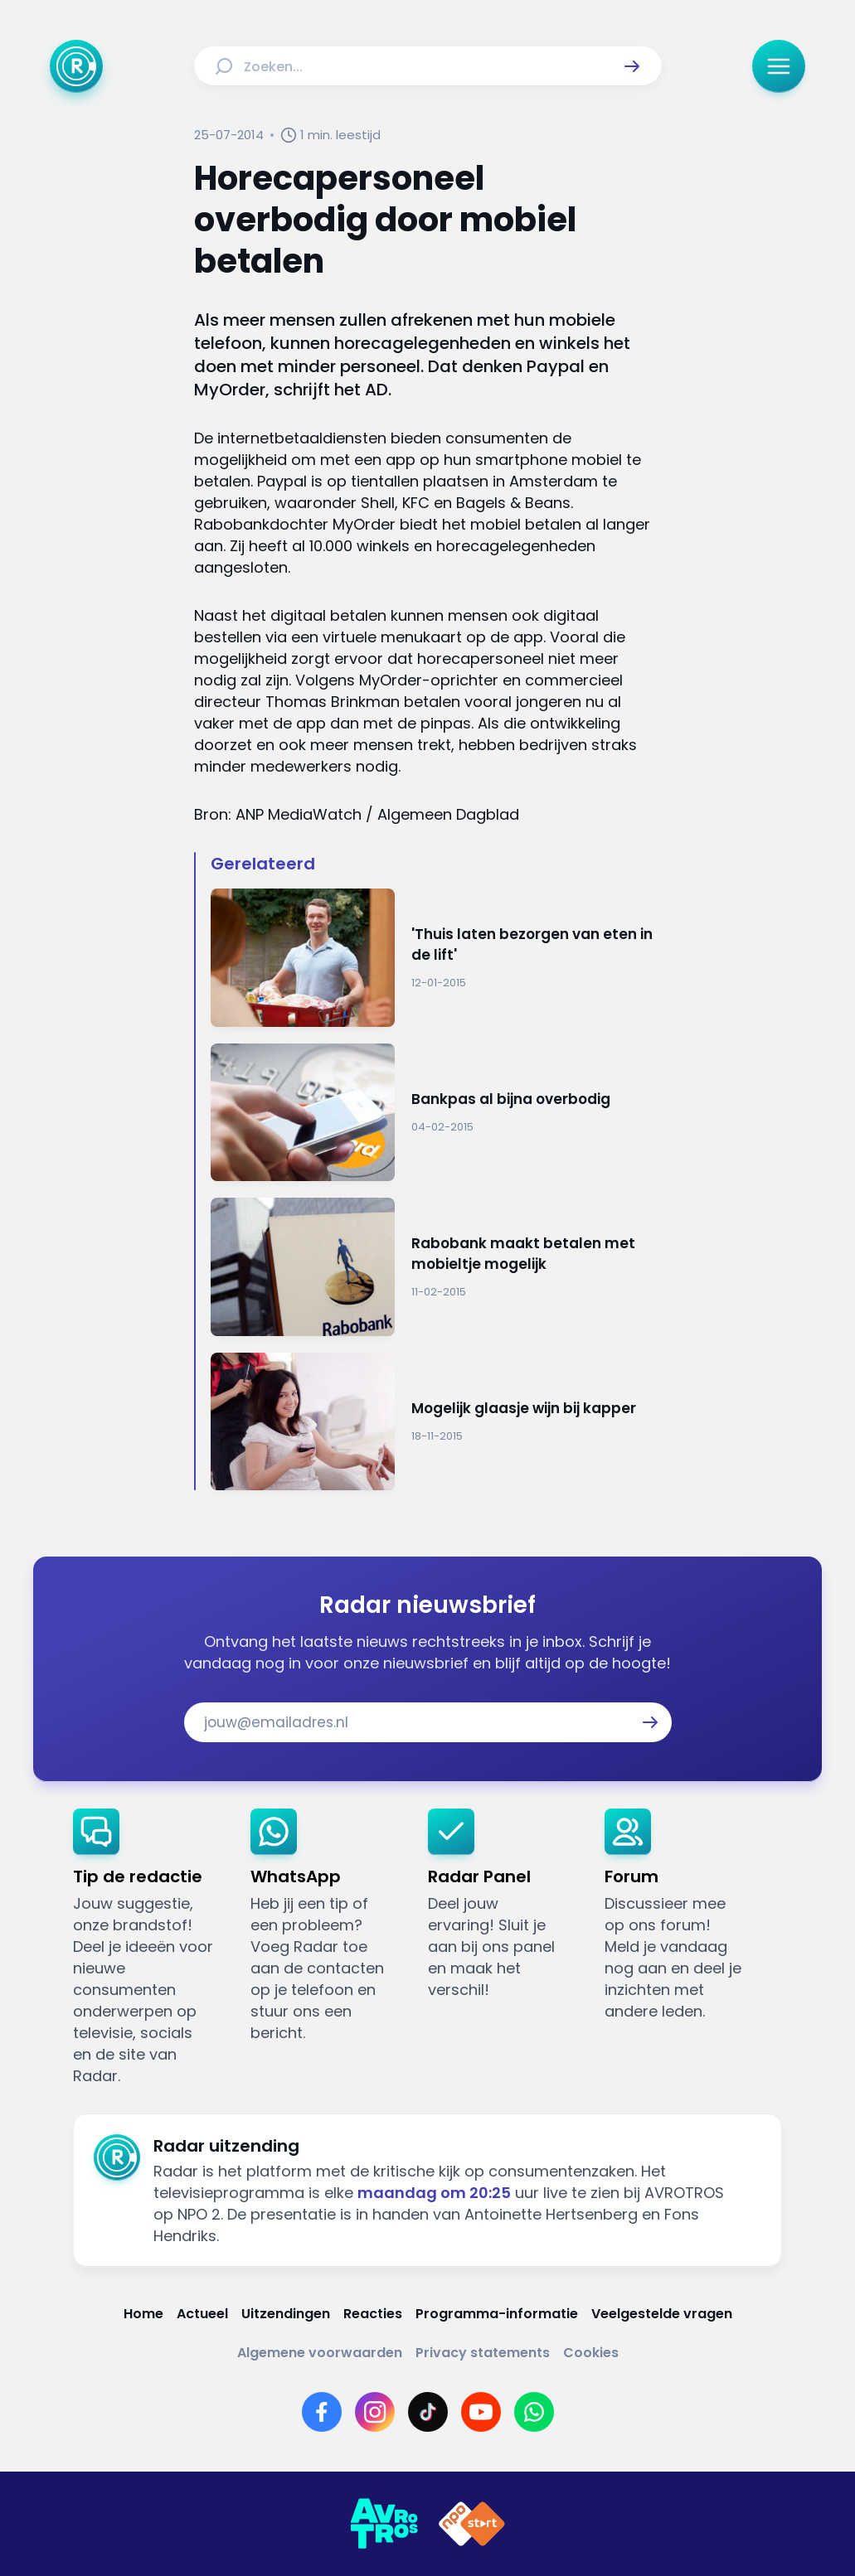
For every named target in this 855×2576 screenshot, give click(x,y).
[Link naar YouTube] (481, 2412)
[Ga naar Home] (76, 66)
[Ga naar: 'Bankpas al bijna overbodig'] (436, 1112)
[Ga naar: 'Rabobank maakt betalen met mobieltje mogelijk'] (436, 1267)
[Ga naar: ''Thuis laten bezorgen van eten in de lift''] (436, 958)
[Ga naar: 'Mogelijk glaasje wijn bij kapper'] (436, 1422)
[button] (632, 66)
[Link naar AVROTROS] (384, 2523)
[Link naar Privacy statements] (482, 2352)
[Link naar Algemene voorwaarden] (319, 2352)
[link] (148, 1948)
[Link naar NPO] (472, 2523)
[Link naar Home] (143, 2313)
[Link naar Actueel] (202, 2313)
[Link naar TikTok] (428, 2412)
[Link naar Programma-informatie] (496, 2313)
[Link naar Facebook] (322, 2412)
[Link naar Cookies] (591, 2352)
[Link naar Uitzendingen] (285, 2313)
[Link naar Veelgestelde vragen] (661, 2313)
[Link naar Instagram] (375, 2412)
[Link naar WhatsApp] (534, 2412)
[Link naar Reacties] (372, 2313)
